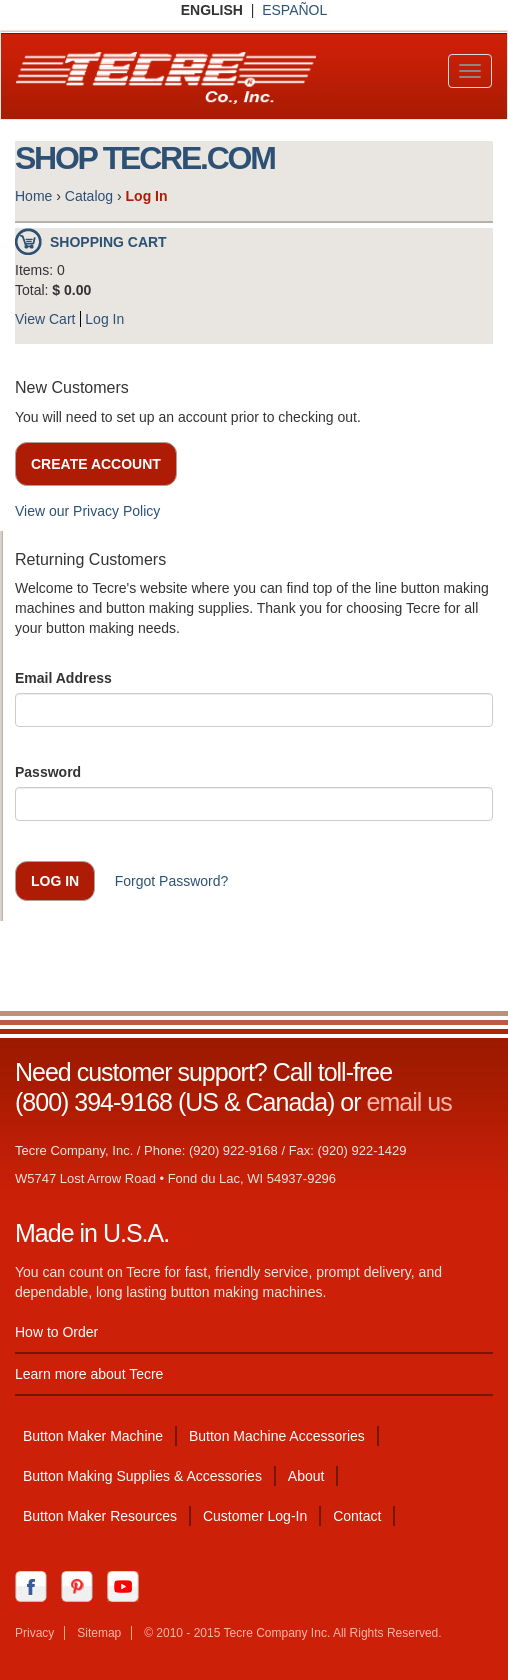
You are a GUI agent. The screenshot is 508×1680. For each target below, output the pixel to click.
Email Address (63, 678)
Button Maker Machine (93, 1436)
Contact (357, 1516)
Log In (104, 319)
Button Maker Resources (100, 1516)
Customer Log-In (255, 1516)
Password (48, 772)
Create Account (96, 464)
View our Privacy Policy (87, 511)
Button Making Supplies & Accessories (142, 1476)
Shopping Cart (108, 242)
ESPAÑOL (294, 10)
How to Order (56, 1332)
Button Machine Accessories (277, 1436)
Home (33, 196)
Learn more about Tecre (89, 1374)
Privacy (34, 1633)
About (306, 1476)
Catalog (89, 196)
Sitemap (99, 1633)
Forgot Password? (172, 881)
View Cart (45, 319)
